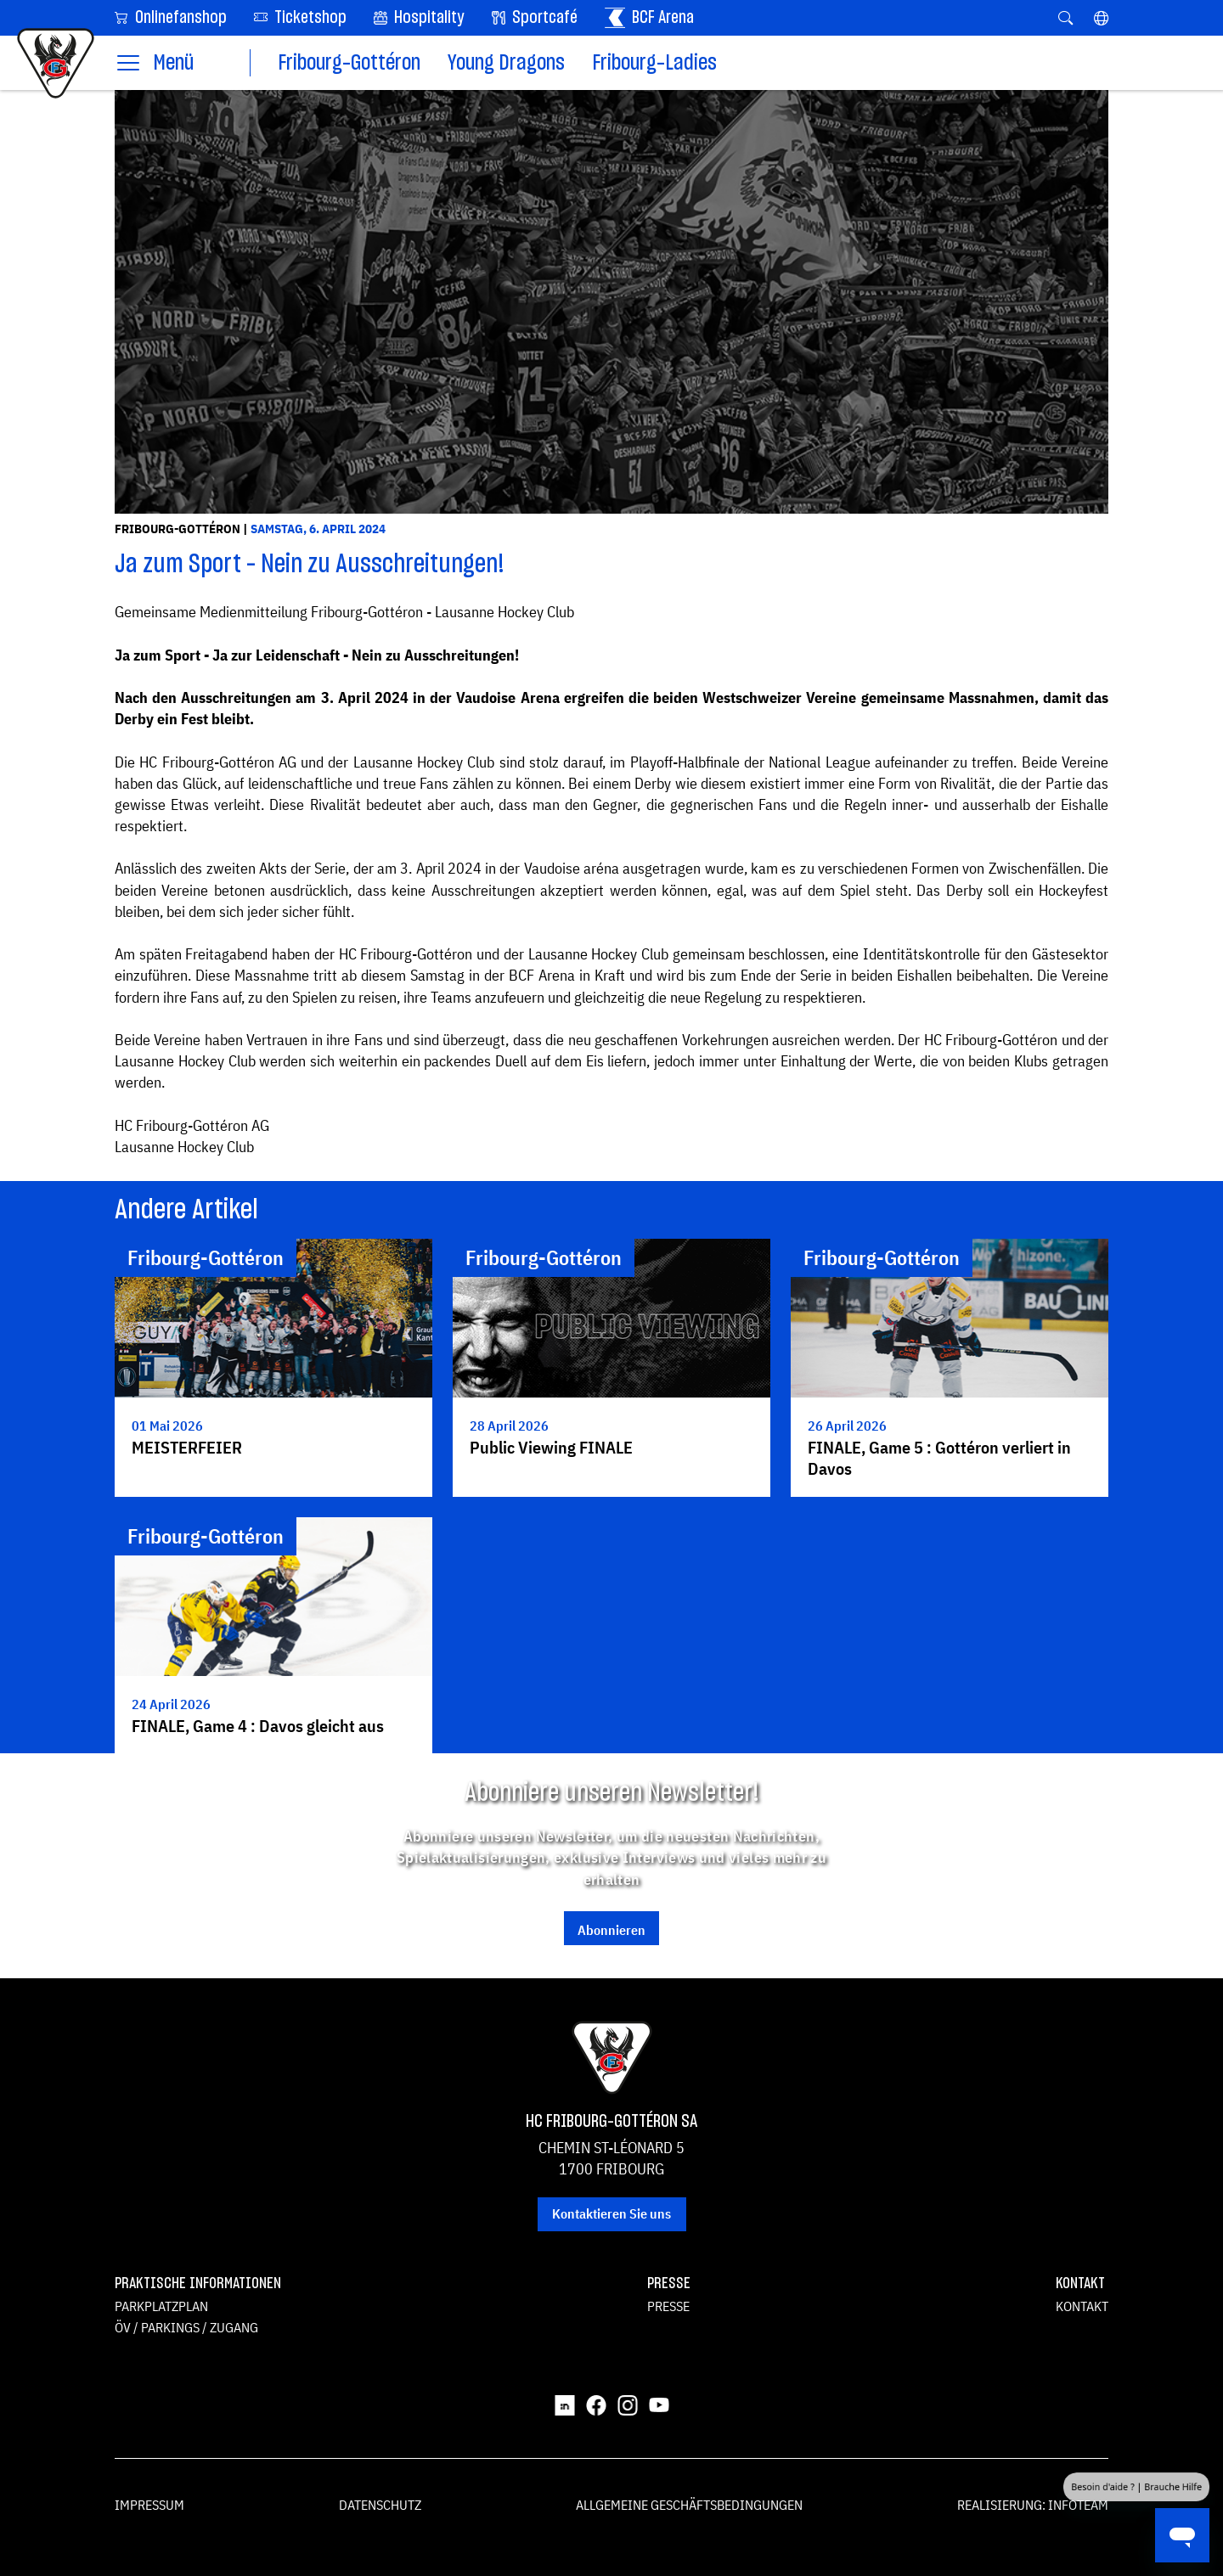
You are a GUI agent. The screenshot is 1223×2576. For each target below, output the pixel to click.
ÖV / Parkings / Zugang (186, 2327)
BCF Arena (649, 18)
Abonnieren (611, 1929)
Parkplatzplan (161, 2306)
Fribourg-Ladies (654, 63)
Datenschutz (380, 2504)
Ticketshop (300, 16)
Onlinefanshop (171, 16)
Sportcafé (535, 17)
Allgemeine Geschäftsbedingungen (689, 2504)
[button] (1101, 17)
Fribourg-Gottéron (349, 63)
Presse (668, 2306)
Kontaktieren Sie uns (611, 2213)
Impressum (149, 2504)
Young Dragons (506, 63)
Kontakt (1082, 2306)
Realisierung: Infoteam (1032, 2504)
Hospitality (419, 17)
